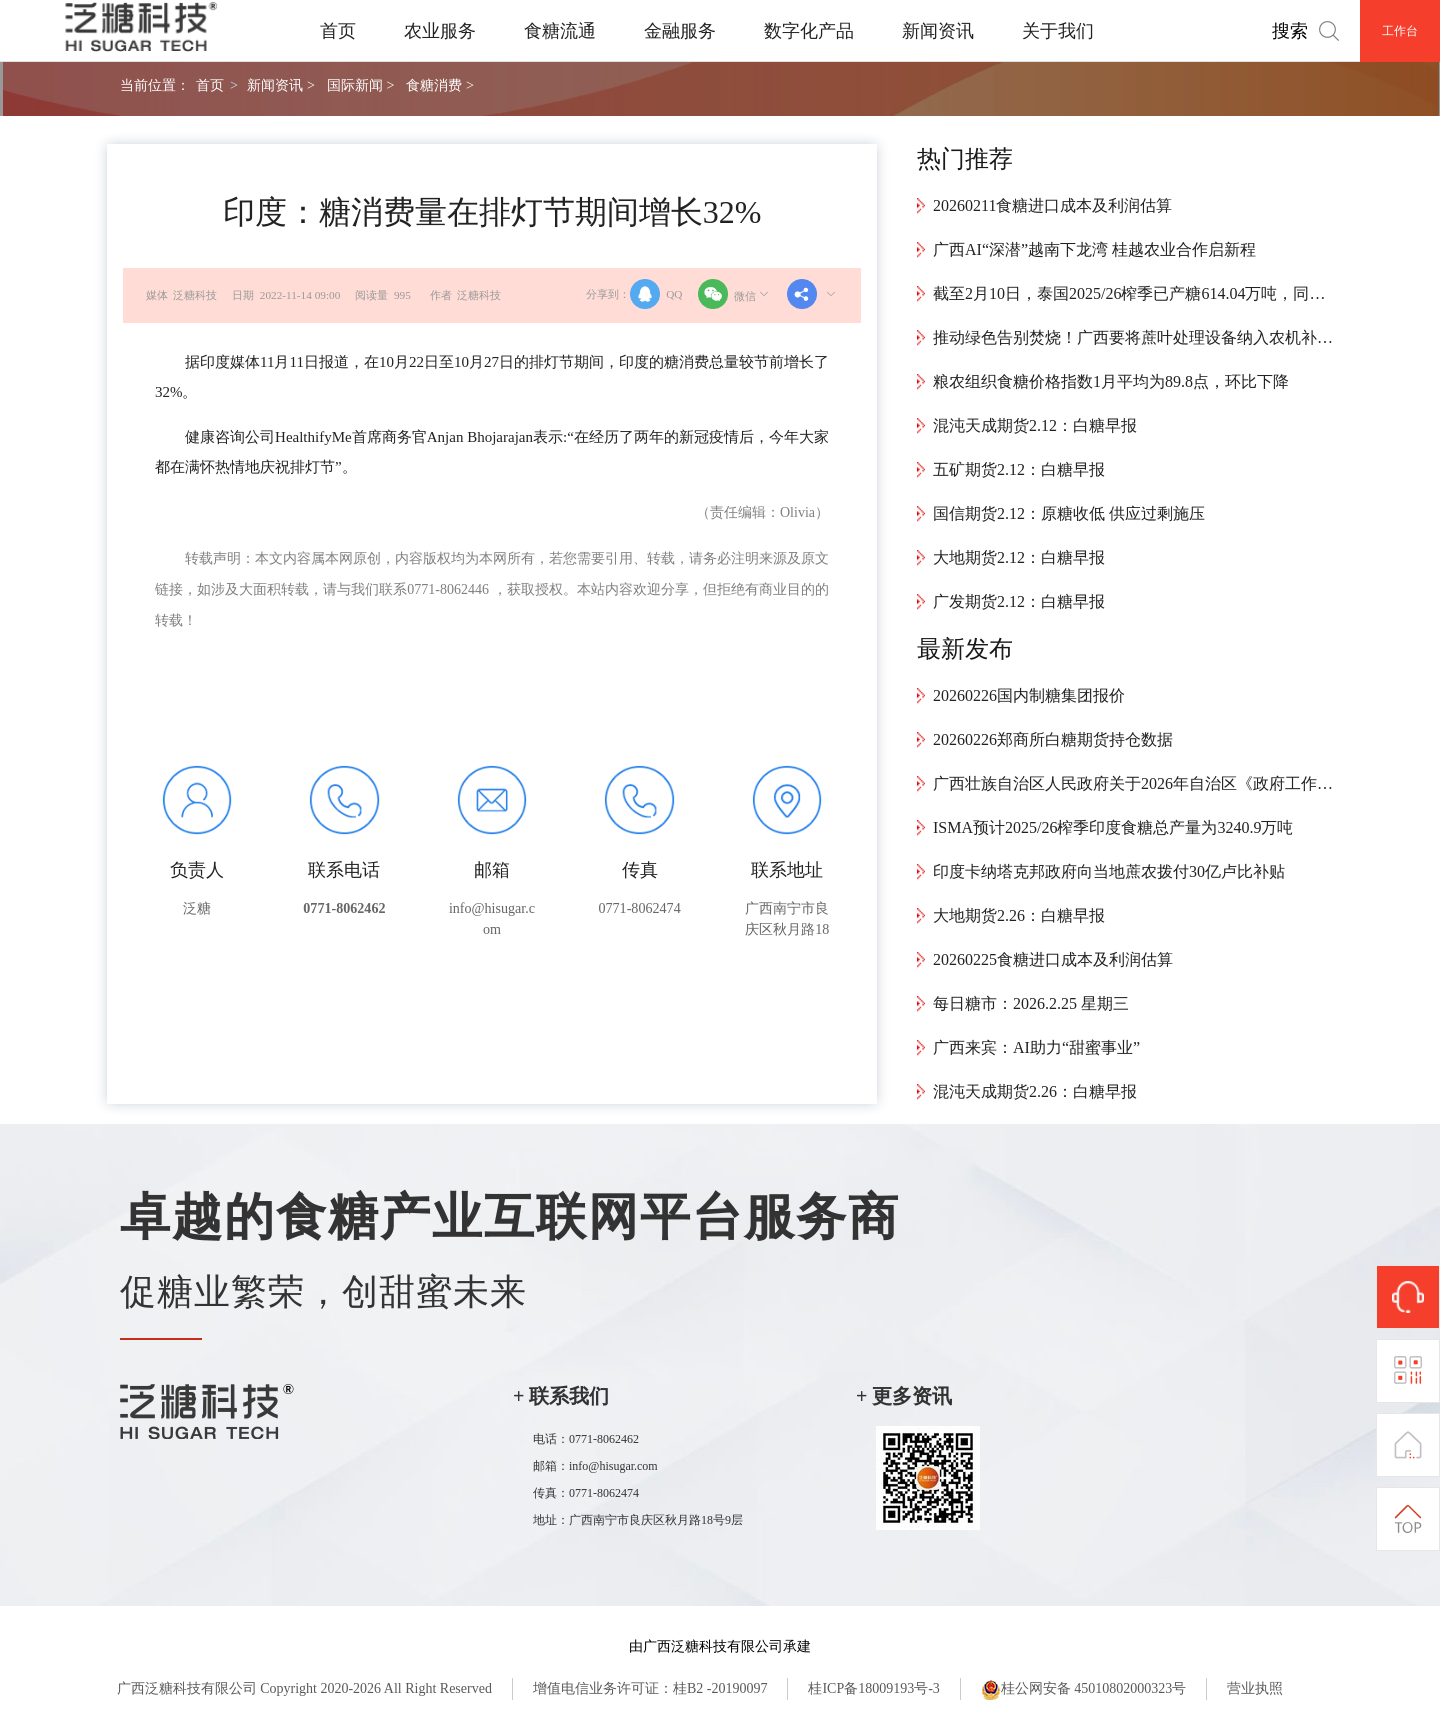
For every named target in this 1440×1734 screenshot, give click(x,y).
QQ (656, 294)
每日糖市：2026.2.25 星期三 (1031, 1003)
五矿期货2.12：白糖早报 (1019, 469)
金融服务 (680, 31)
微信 (735, 294)
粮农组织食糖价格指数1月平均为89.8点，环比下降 (1111, 381)
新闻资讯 (938, 31)
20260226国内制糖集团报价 (1029, 695)
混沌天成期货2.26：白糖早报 (1035, 1091)
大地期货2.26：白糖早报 (1019, 915)
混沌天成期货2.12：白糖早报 (1035, 425)
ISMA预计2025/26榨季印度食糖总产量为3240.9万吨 (1113, 827)
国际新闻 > (360, 85)
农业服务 (440, 31)
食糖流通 (560, 31)
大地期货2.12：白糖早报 (1019, 557)
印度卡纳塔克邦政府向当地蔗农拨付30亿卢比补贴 (1109, 871)
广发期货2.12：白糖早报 (1019, 601)
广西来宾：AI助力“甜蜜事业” (1036, 1047)
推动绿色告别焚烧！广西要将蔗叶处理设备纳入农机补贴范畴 (1133, 337)
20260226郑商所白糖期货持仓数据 (1053, 739)
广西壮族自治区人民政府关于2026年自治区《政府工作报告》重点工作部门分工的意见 (1133, 783)
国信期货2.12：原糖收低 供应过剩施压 (1069, 513)
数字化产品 (809, 31)
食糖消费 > (439, 85)
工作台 (1400, 31)
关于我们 (1058, 31)
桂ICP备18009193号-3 (873, 1688)
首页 (338, 31)
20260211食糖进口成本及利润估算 (1052, 205)
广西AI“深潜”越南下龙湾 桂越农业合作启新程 (1094, 249)
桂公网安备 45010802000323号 (1084, 1690)
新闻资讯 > (280, 85)
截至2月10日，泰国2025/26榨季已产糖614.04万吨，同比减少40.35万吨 (1133, 293)
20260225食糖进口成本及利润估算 (1053, 959)
